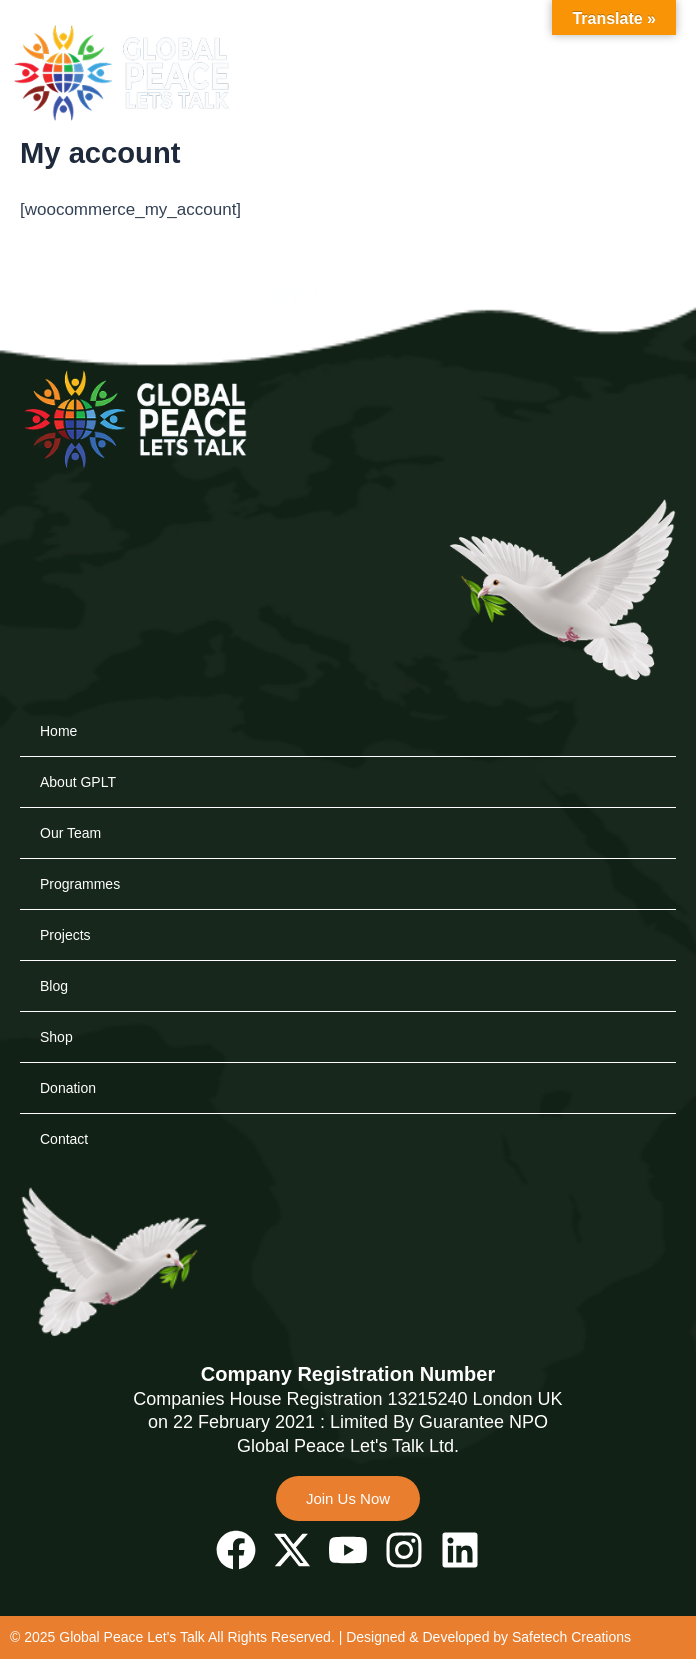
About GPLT (78, 782)
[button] (616, 81)
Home (58, 731)
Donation (68, 1088)
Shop (56, 1037)
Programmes (80, 884)
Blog (54, 986)
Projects (65, 935)
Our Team (70, 833)
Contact (64, 1139)
